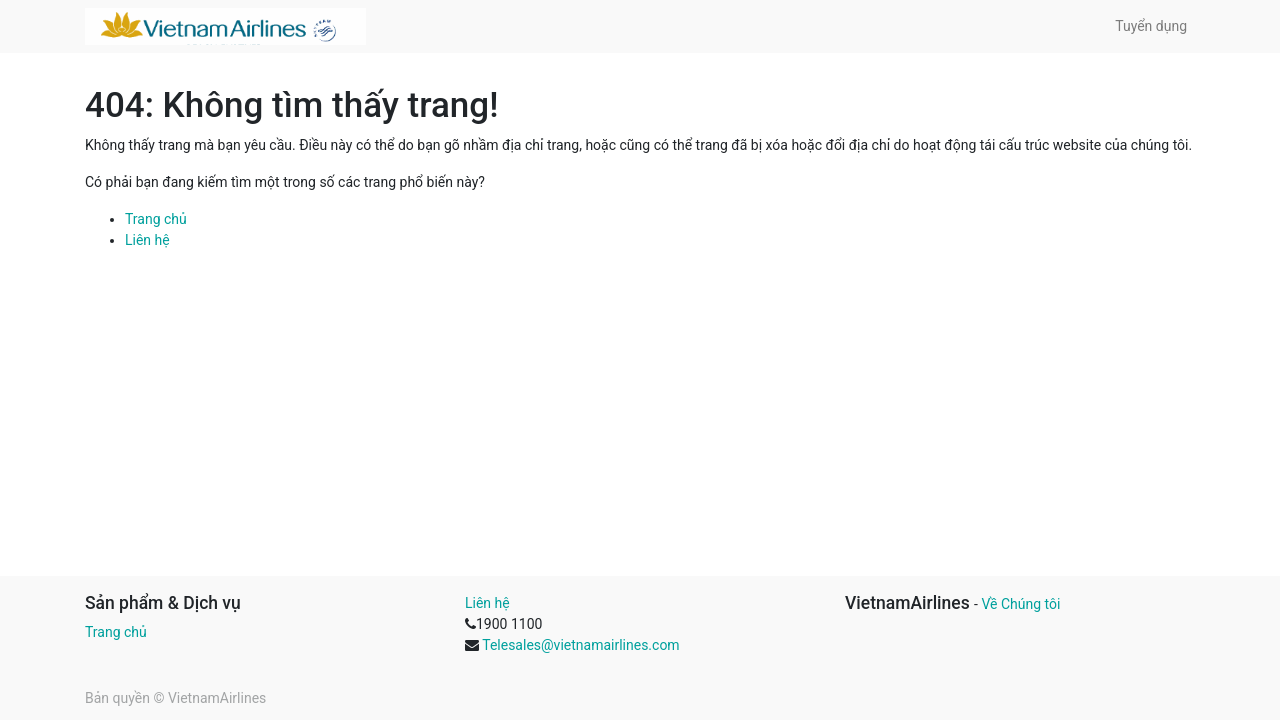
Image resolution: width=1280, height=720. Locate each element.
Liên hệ (147, 240)
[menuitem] (1151, 26)
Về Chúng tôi (1020, 604)
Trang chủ (156, 219)
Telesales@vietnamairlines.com (580, 645)
